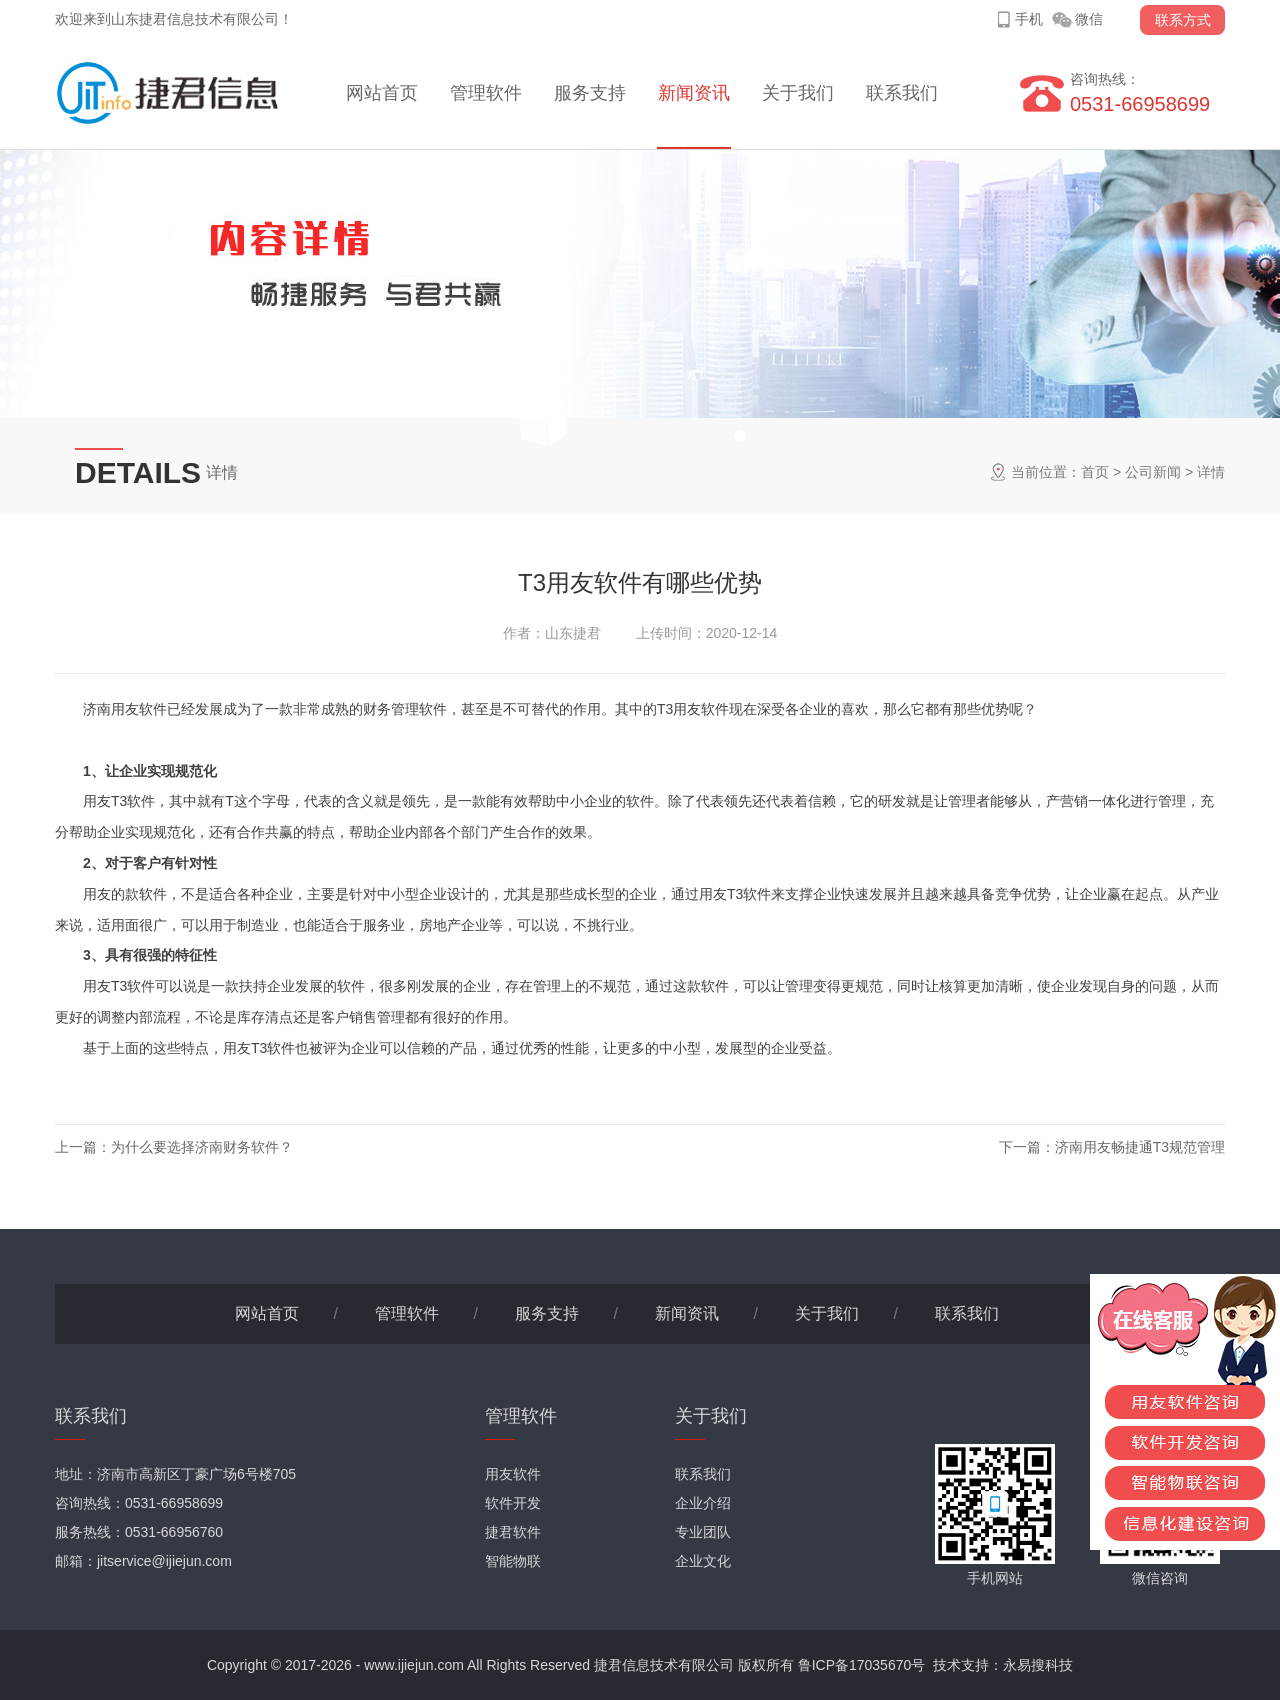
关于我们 (798, 93)
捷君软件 (513, 1532)
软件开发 (513, 1503)
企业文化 (703, 1561)
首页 (1095, 472)
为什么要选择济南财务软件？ (202, 1147)
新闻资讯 (694, 93)
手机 (1029, 19)
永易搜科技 (1038, 1665)
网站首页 (382, 93)
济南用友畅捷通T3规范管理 (1140, 1147)
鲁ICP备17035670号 (862, 1665)
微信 (1089, 19)
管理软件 (486, 93)
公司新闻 (1153, 472)
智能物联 (513, 1561)
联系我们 (902, 93)
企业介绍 (703, 1503)
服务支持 (590, 93)
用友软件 (513, 1474)
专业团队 (703, 1532)
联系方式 (1183, 20)
